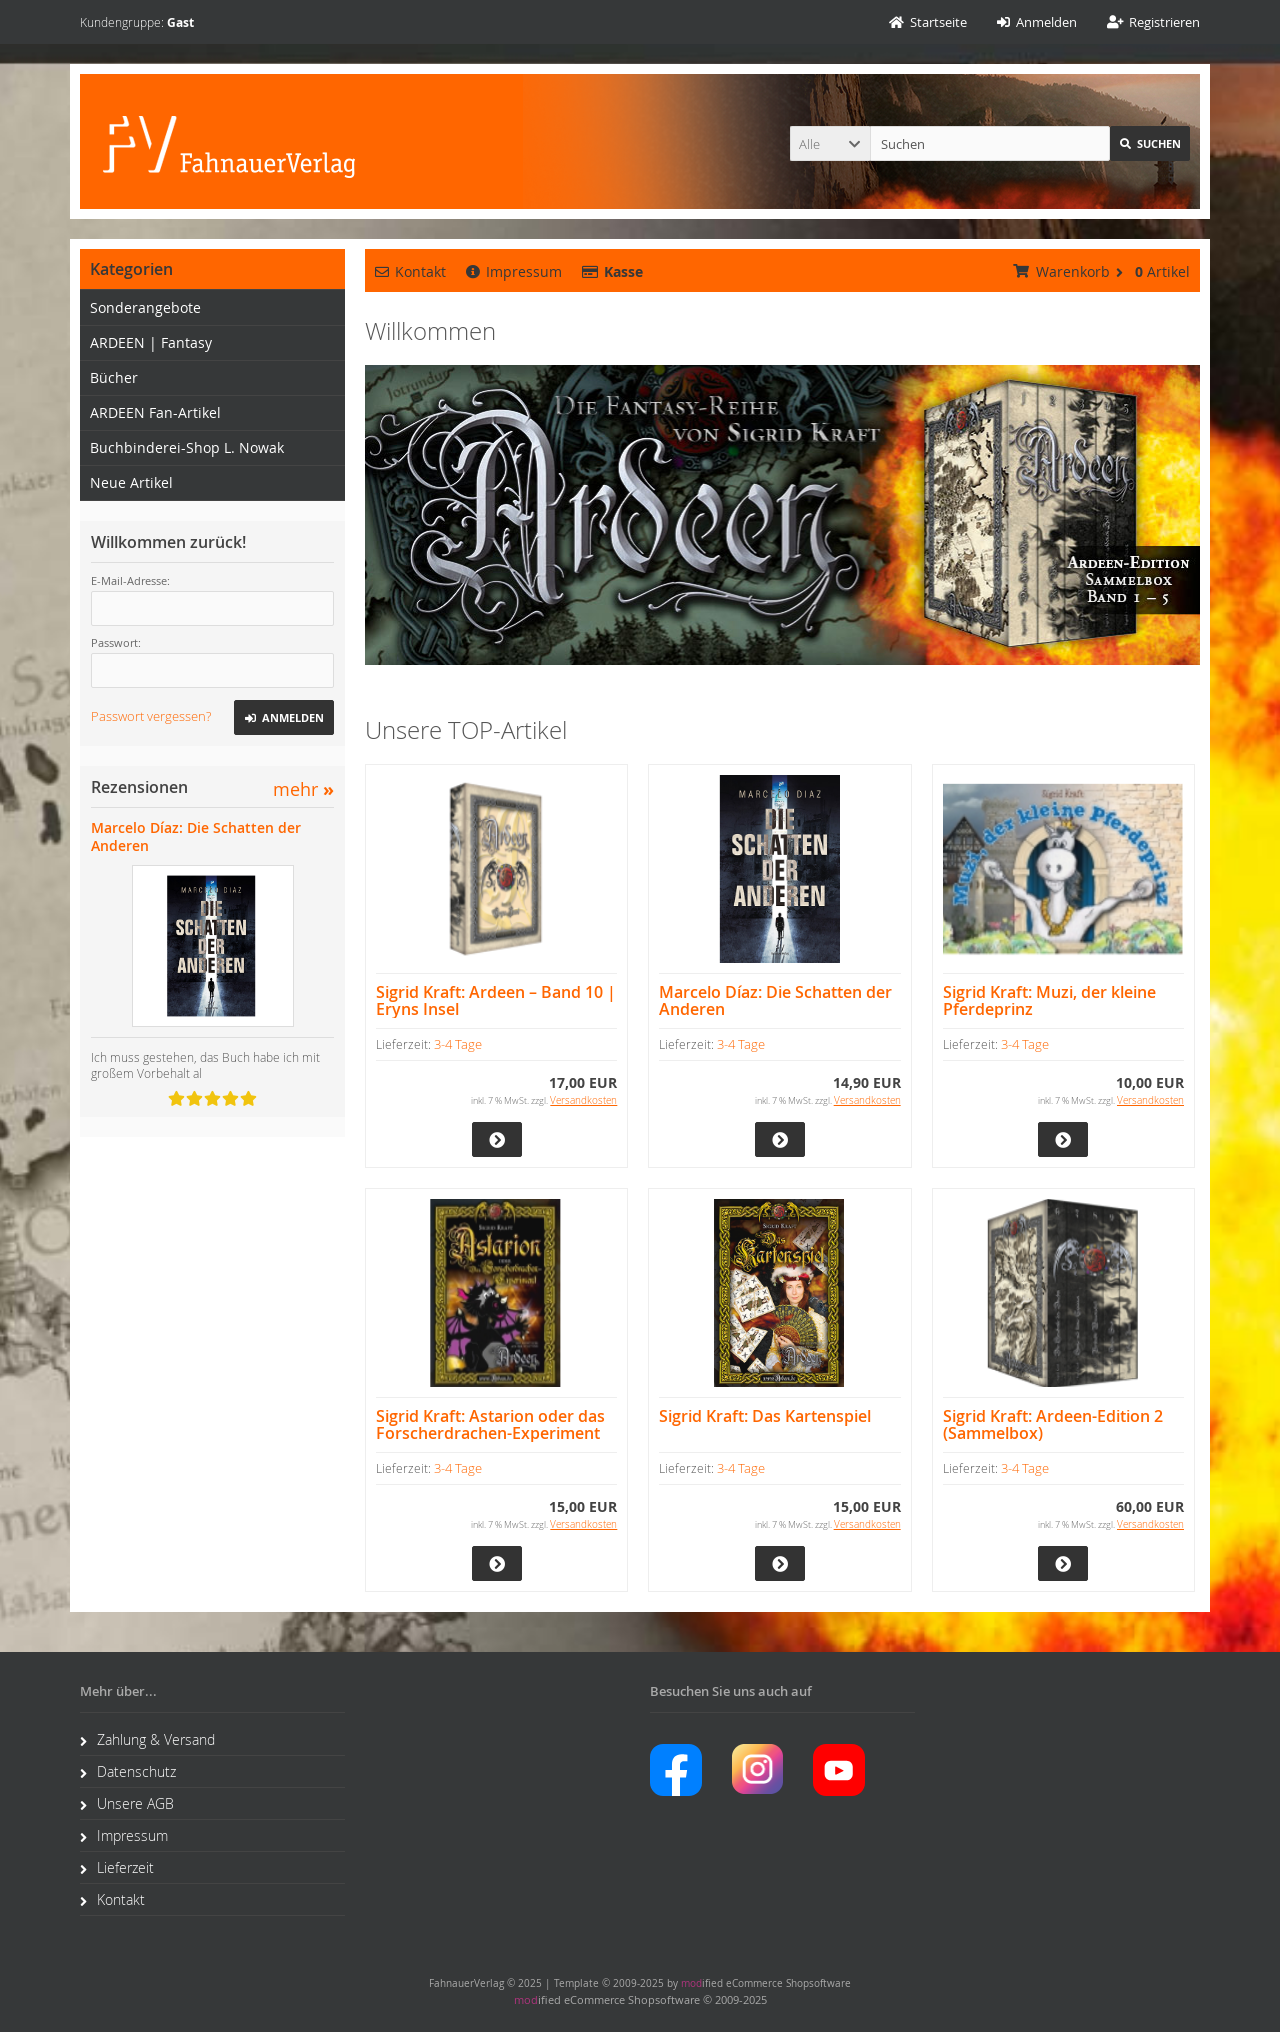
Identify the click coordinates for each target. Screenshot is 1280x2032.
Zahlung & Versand (147, 1739)
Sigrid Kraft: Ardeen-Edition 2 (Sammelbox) (1053, 1425)
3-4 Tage (458, 1044)
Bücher (114, 377)
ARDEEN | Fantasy (151, 342)
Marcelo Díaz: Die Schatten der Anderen (775, 1001)
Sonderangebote (145, 307)
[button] (830, 143)
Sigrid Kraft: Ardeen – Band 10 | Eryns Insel (496, 1001)
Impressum (514, 271)
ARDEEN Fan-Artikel (155, 412)
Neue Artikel (131, 482)
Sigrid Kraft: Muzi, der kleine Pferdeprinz (1049, 1001)
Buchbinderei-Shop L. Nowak (187, 447)
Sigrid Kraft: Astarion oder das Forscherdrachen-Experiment (490, 1425)
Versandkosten (583, 1100)
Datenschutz (128, 1771)
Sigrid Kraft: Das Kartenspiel (765, 1416)
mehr (303, 789)
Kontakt (410, 271)
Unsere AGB (127, 1803)
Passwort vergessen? (151, 716)
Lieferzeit (117, 1867)
